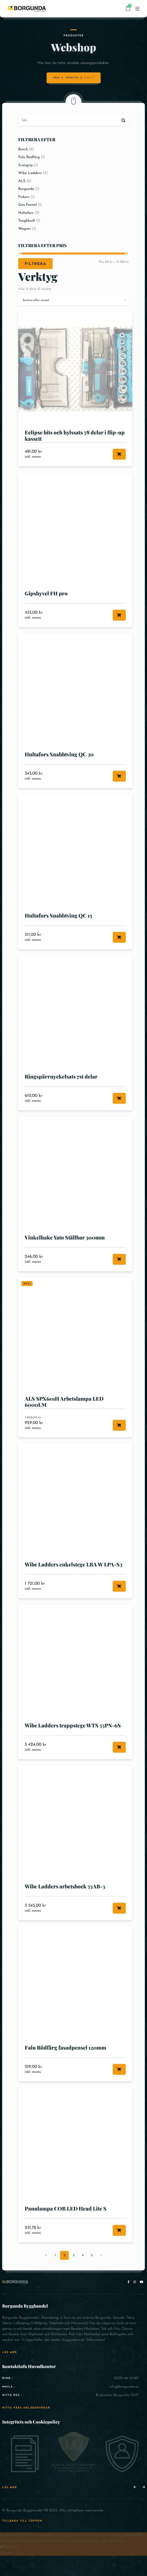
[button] (135, 2508)
